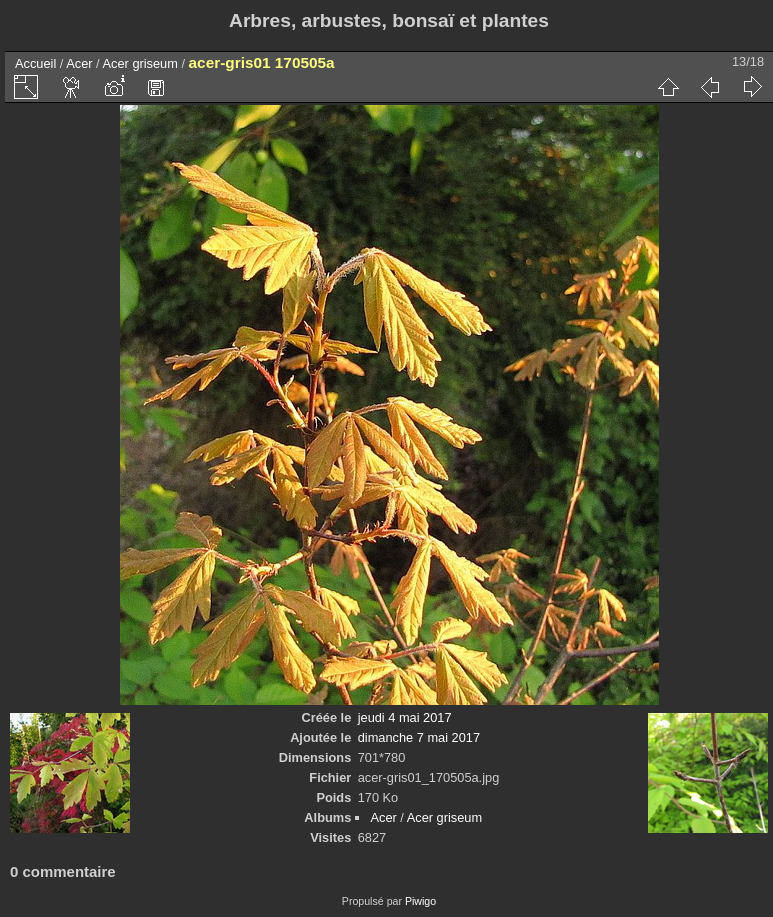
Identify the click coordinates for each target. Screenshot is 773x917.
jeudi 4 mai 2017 (405, 717)
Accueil (35, 63)
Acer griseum (140, 63)
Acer (79, 63)
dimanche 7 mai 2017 (419, 737)
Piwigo (420, 901)
